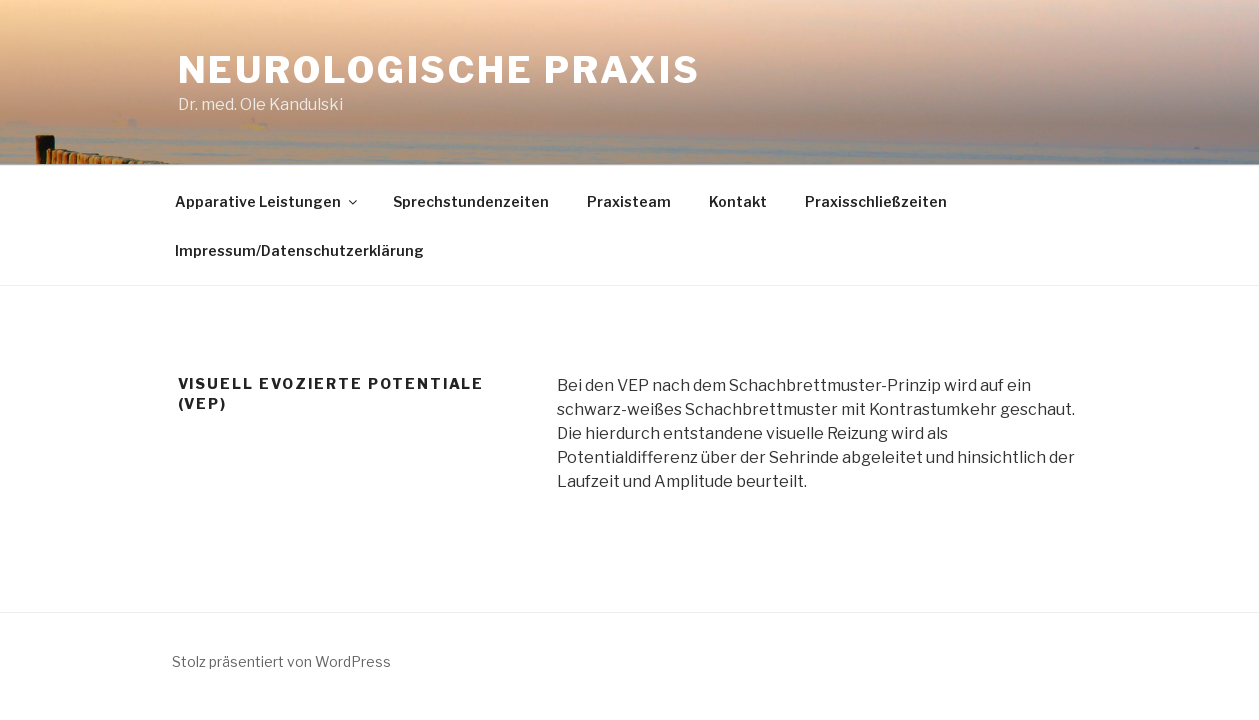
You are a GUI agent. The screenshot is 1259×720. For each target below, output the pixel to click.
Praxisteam (629, 201)
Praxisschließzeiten (876, 201)
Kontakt (738, 201)
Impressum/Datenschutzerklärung (299, 250)
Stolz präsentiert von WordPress (281, 661)
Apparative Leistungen (267, 201)
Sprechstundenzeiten (471, 201)
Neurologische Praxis (440, 70)
